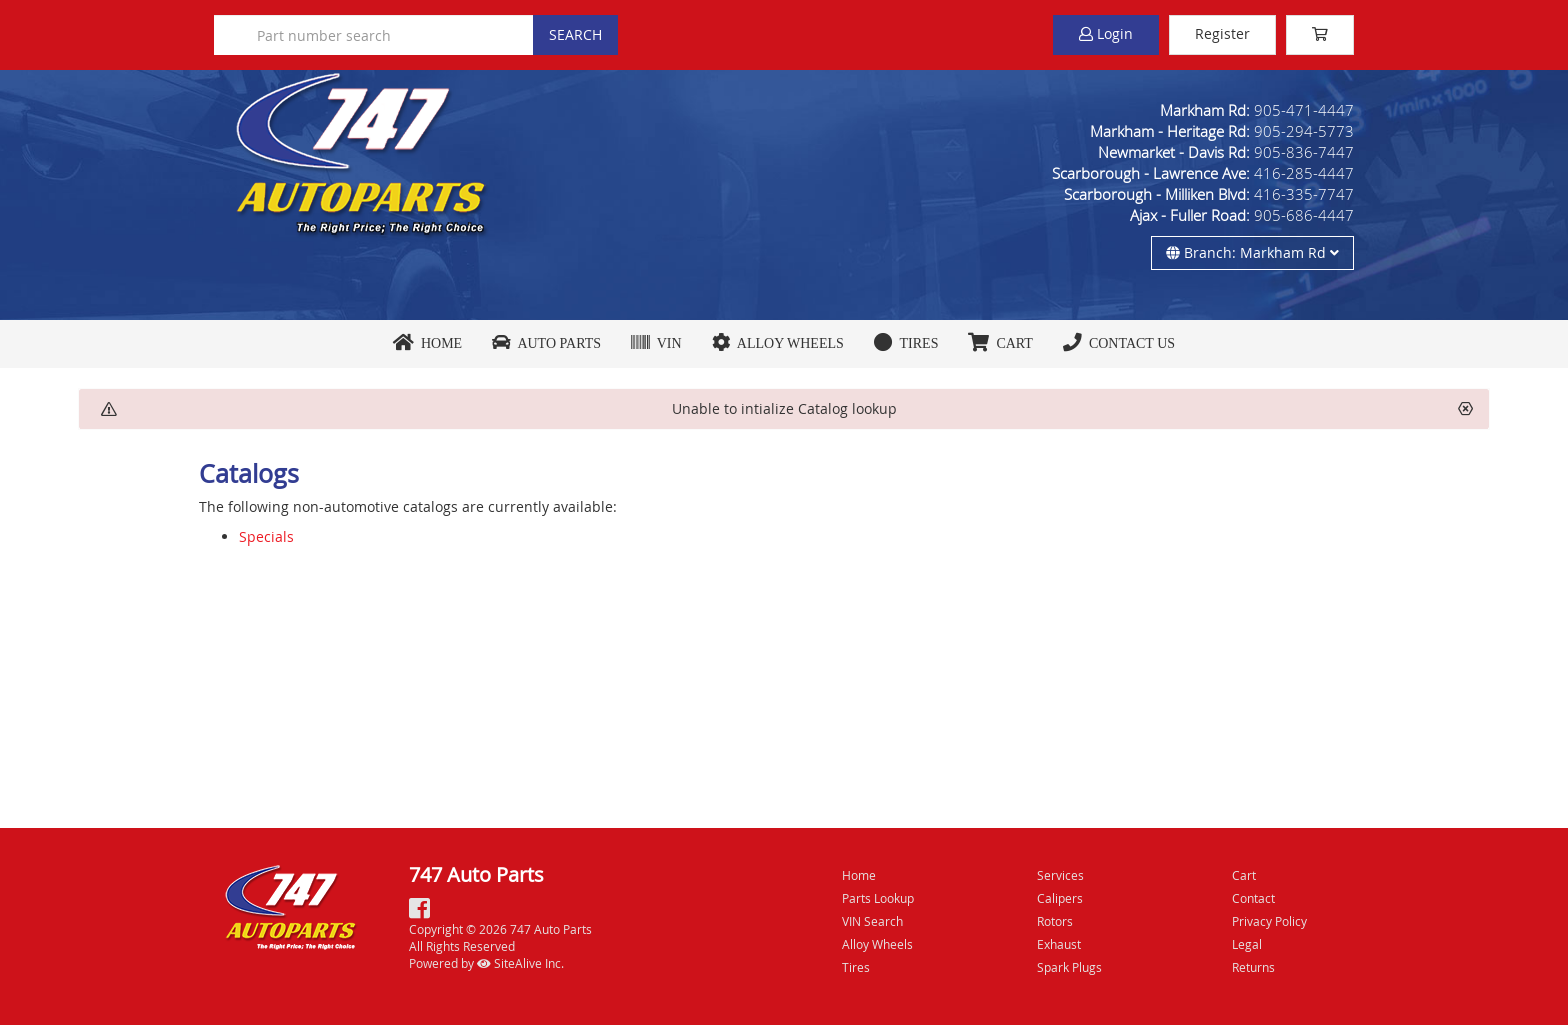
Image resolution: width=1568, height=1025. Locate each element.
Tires (906, 343)
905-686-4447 (1304, 215)
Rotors (1055, 921)
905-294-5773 (1304, 131)
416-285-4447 (1304, 173)
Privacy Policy (1269, 921)
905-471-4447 (1304, 110)
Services (1060, 875)
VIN (656, 343)
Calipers (1060, 898)
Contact (1253, 898)
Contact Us (1119, 343)
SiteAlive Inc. (520, 963)
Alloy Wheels (778, 343)
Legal (1247, 944)
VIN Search (872, 921)
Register (1222, 33)
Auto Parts (546, 343)
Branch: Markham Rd (1252, 252)
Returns (1253, 967)
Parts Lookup (878, 898)
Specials (266, 536)
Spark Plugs (1069, 967)
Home (427, 343)
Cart (1244, 875)
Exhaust (1059, 944)
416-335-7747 (1304, 194)
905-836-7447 (1304, 152)
